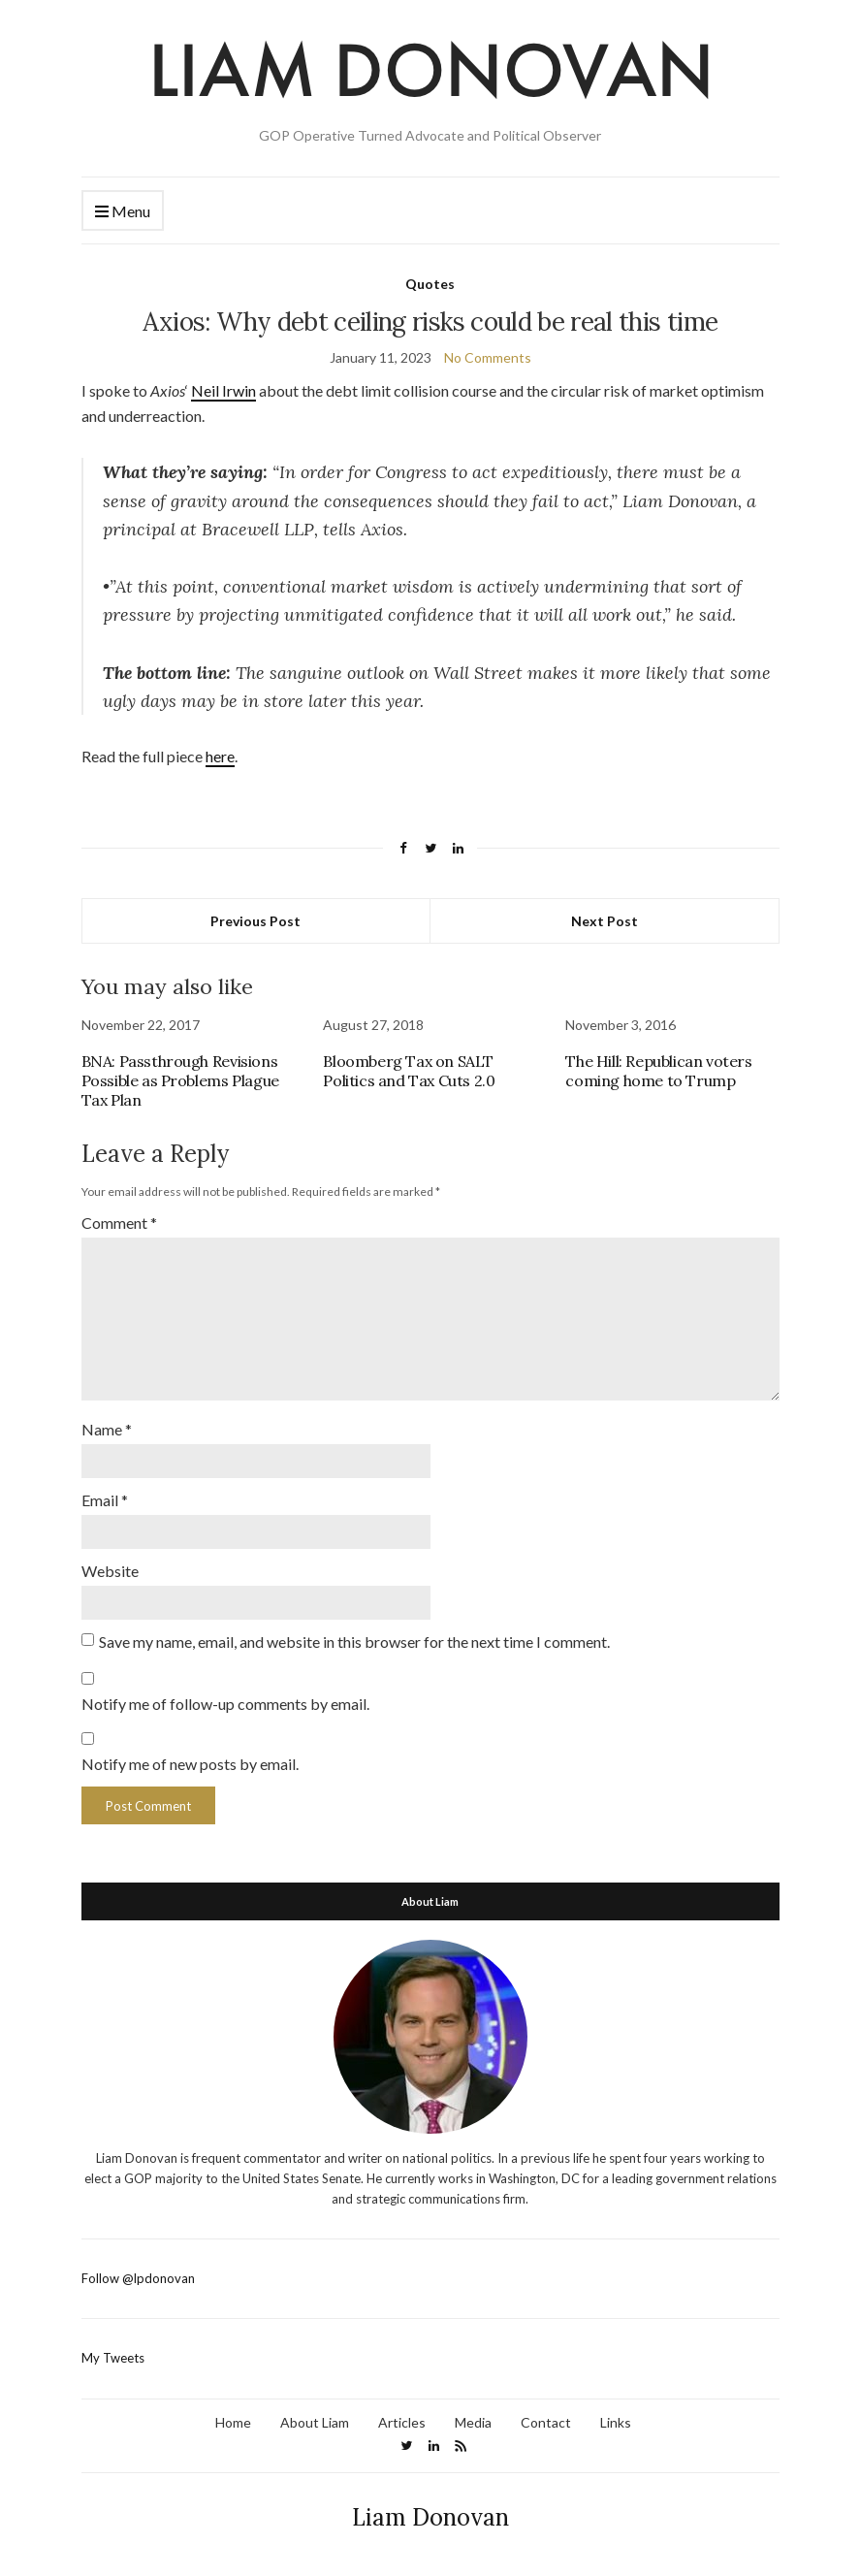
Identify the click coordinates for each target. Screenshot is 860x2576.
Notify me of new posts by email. (190, 1764)
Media (473, 2422)
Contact (546, 2422)
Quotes (430, 283)
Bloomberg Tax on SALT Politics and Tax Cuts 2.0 (408, 1070)
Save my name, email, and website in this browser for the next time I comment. (354, 1641)
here (220, 756)
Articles (402, 2422)
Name (106, 1429)
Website (110, 1571)
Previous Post (255, 921)
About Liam (314, 2422)
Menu (122, 212)
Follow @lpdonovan (138, 2278)
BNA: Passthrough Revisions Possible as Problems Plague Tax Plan (180, 1080)
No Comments (487, 357)
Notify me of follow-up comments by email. (225, 1703)
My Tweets (112, 2358)
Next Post (604, 921)
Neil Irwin (223, 390)
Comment (119, 1222)
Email (104, 1500)
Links (615, 2422)
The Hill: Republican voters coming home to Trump (658, 1070)
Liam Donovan (430, 2517)
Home (233, 2422)
